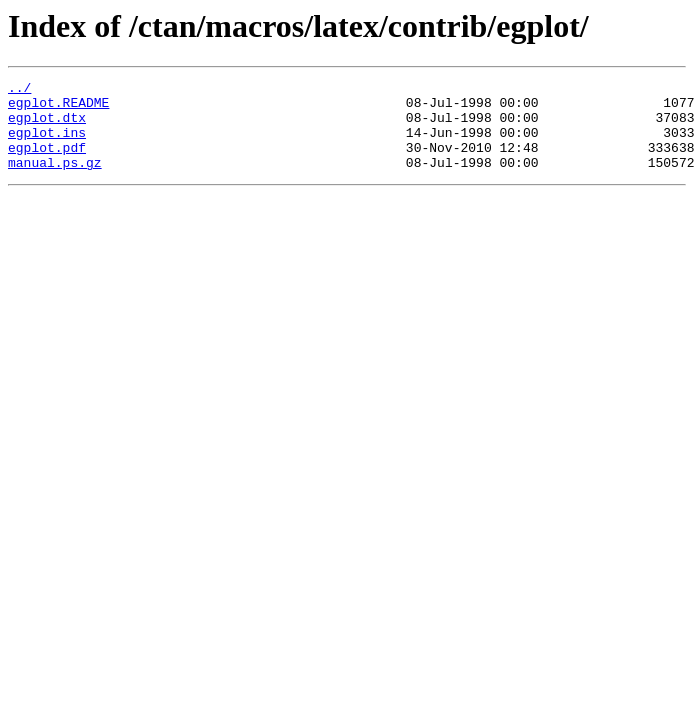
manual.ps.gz (55, 180)
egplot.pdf (47, 162)
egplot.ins (47, 144)
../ (19, 90)
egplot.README (58, 108)
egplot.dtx (47, 126)
